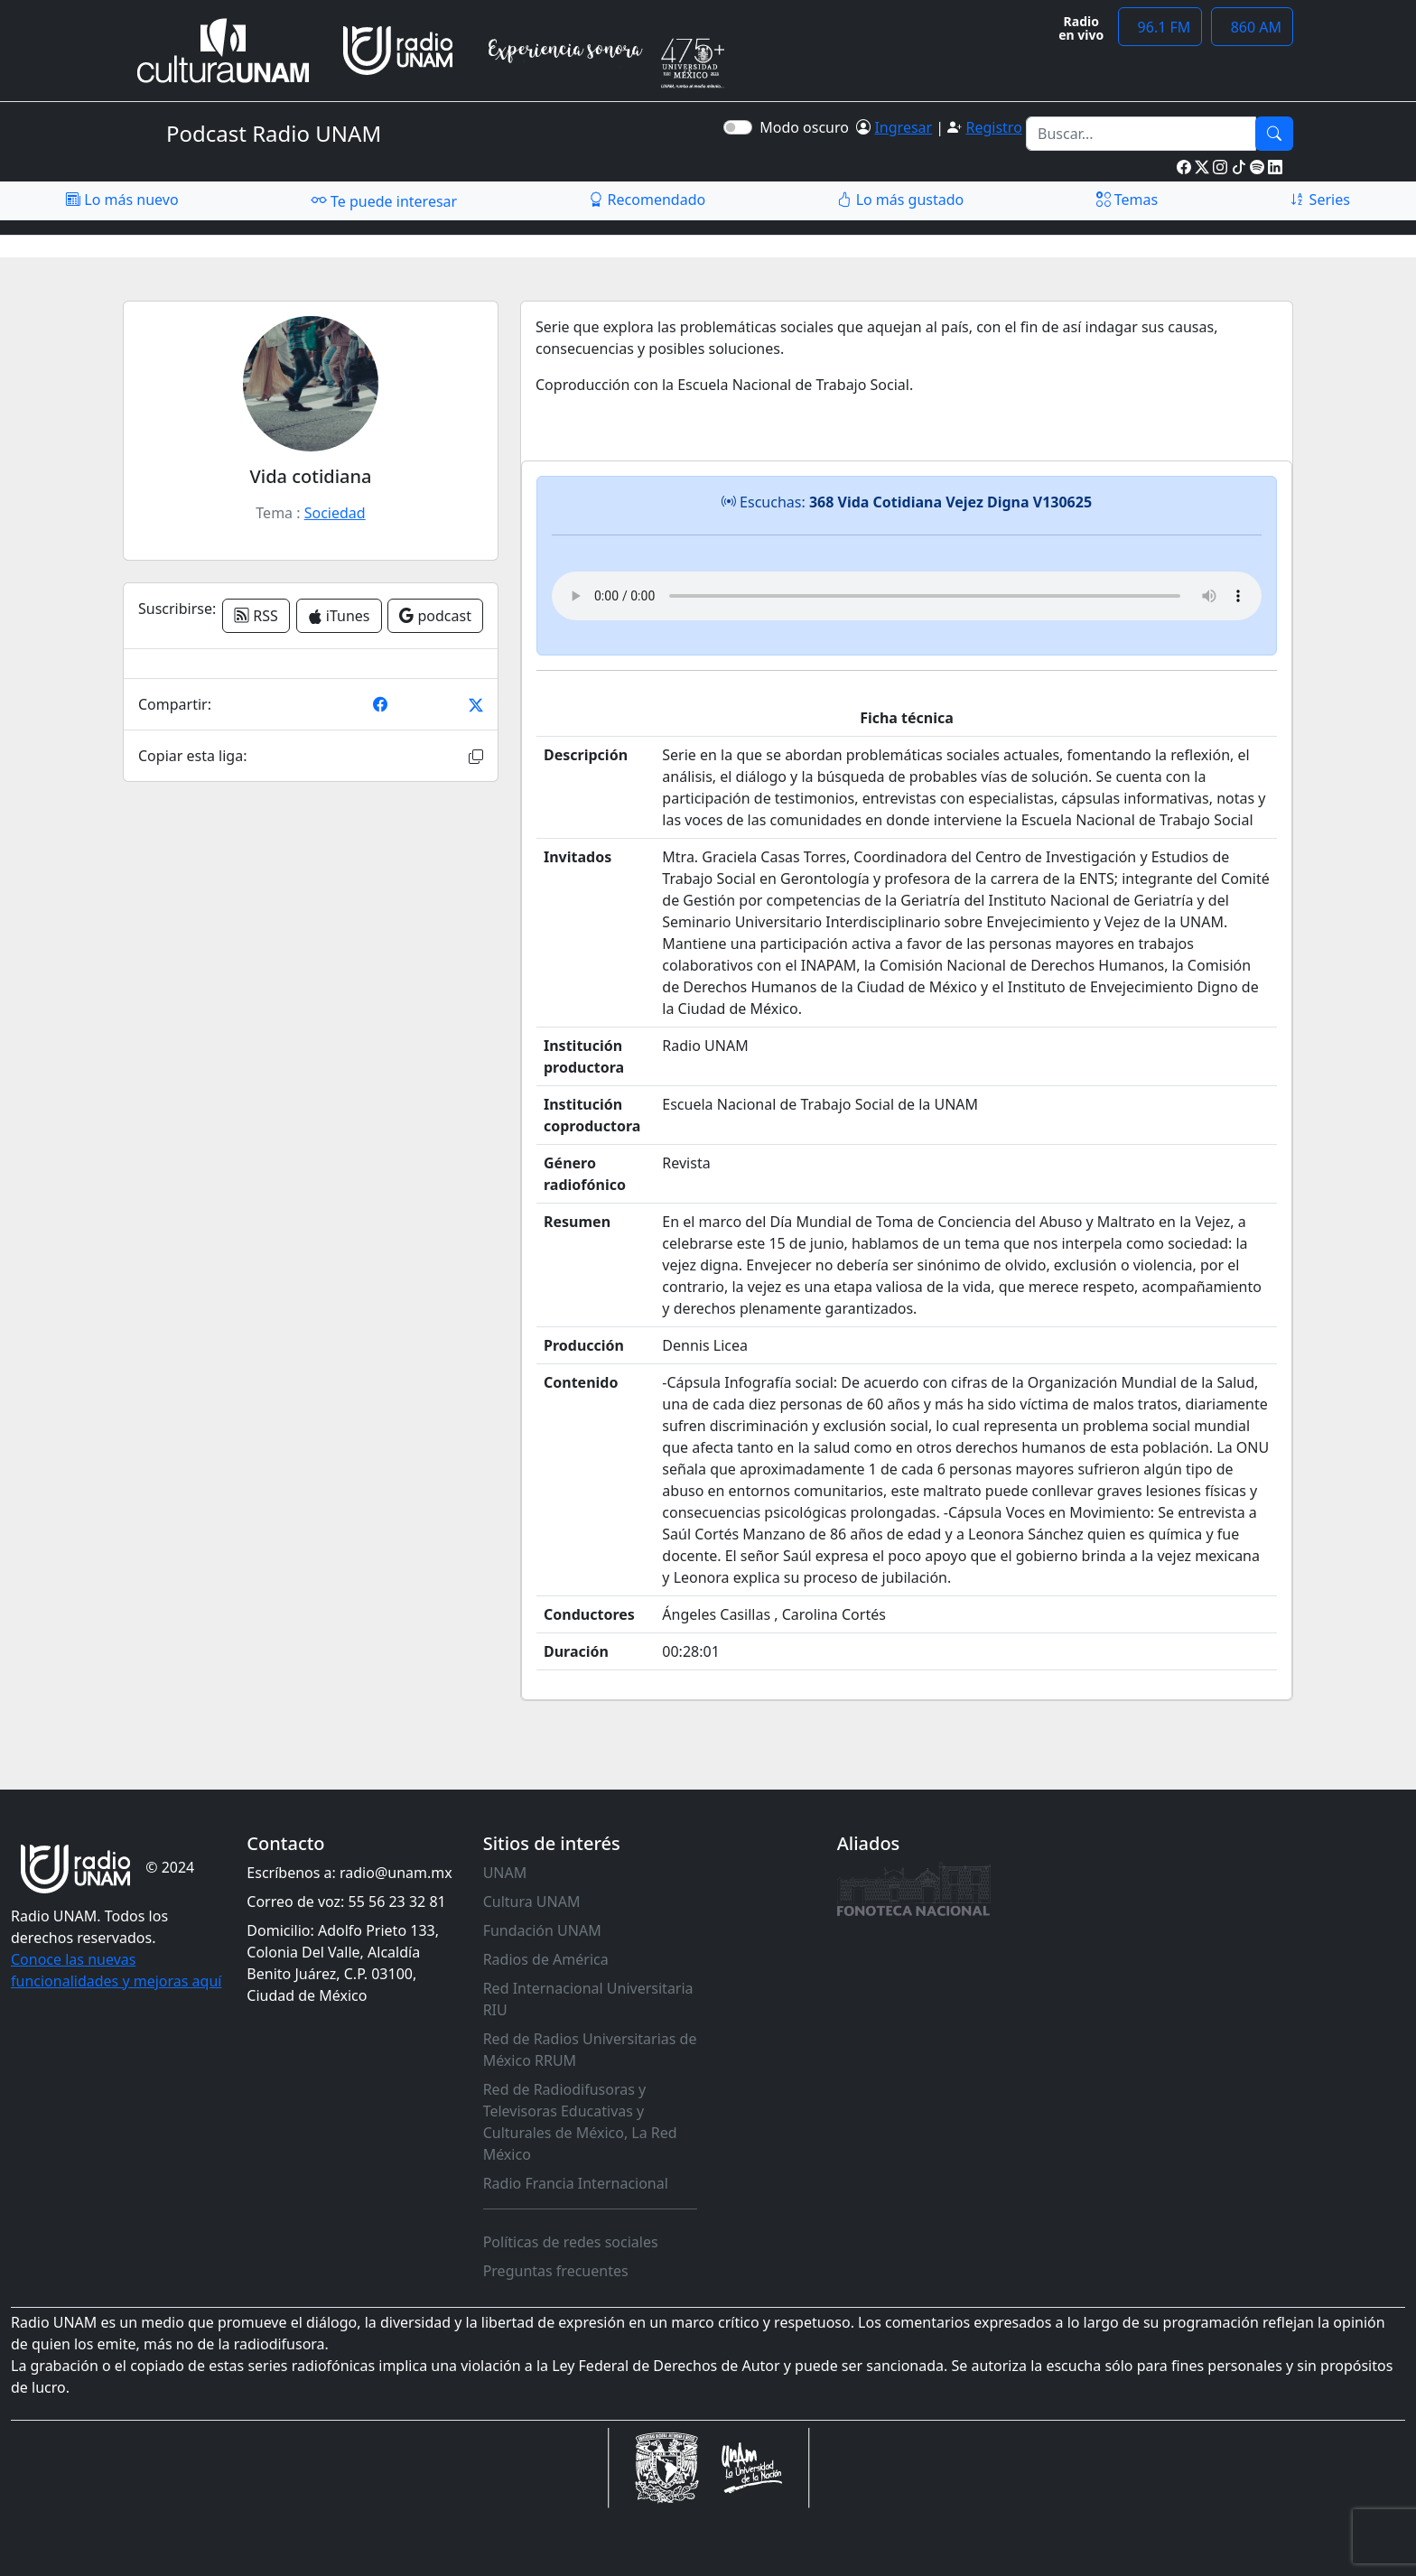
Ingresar (903, 127)
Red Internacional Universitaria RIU (588, 1999)
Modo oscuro (807, 127)
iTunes (339, 616)
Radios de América (546, 1959)
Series (1319, 199)
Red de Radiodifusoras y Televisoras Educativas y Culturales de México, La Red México (580, 2121)
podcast (435, 616)
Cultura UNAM (532, 1901)
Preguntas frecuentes (556, 2271)
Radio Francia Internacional (575, 2183)
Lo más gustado (900, 199)
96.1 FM (1160, 27)
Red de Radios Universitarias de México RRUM (590, 2049)
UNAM (505, 1873)
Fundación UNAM (542, 1930)
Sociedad (335, 513)
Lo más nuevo (122, 199)
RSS (256, 616)
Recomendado (647, 199)
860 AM (1252, 27)
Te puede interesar (384, 200)
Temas (1127, 199)
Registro (993, 127)
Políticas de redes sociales (570, 2242)
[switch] (737, 127)
